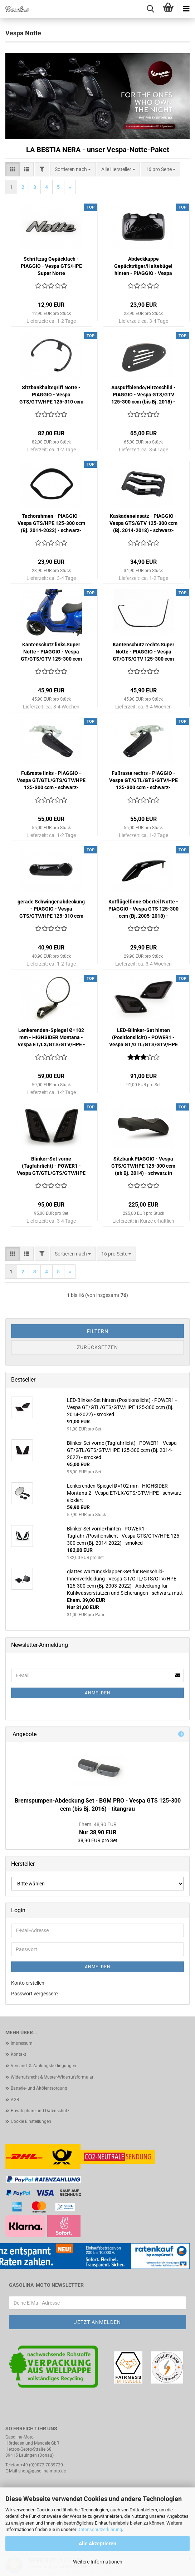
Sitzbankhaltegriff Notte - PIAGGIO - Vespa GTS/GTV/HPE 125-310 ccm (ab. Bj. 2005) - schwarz (51, 395)
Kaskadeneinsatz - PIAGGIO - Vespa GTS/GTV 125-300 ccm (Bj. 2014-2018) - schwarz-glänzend (143, 523)
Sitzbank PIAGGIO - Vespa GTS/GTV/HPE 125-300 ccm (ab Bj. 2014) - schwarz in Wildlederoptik (143, 1166)
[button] (12, 169)
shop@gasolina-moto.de (42, 2471)
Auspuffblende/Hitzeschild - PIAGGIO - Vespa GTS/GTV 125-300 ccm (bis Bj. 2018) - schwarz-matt (143, 395)
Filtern (97, 1331)
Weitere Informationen (97, 2562)
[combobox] (73, 169)
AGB (15, 2099)
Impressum (22, 2043)
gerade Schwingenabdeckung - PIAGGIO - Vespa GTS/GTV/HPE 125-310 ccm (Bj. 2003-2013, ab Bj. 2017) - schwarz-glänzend (51, 909)
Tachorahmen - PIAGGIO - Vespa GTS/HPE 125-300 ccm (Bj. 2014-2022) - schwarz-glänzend (51, 523)
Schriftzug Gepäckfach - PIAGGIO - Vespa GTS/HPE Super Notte (51, 266)
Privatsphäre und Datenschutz (40, 2110)
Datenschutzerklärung (99, 2529)
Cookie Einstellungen (31, 2121)
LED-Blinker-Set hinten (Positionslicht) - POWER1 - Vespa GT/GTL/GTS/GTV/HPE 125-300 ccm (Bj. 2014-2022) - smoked (143, 1037)
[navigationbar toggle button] (186, 9)
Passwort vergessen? (35, 1993)
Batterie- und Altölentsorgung (39, 2088)
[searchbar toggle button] (150, 9)
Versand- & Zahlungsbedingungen (43, 2065)
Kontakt (18, 2054)
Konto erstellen (27, 1983)
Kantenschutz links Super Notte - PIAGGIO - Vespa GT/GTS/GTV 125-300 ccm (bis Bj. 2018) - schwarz (51, 652)
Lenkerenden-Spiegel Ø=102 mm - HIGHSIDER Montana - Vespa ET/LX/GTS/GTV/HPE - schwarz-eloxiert (51, 1037)
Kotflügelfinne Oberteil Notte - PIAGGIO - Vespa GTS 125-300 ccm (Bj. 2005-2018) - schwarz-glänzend (143, 909)
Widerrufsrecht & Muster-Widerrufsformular (52, 2077)
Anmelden (98, 1692)
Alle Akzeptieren (97, 2543)
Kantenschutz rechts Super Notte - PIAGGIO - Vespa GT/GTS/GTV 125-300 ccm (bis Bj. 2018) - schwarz (143, 652)
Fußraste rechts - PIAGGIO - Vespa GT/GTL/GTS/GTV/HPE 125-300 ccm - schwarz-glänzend (143, 780)
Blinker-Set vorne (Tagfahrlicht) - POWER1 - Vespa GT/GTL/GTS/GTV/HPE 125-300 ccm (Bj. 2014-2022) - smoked (51, 1166)
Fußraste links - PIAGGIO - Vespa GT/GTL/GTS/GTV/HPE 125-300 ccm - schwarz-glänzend (51, 780)
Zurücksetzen (97, 1347)
